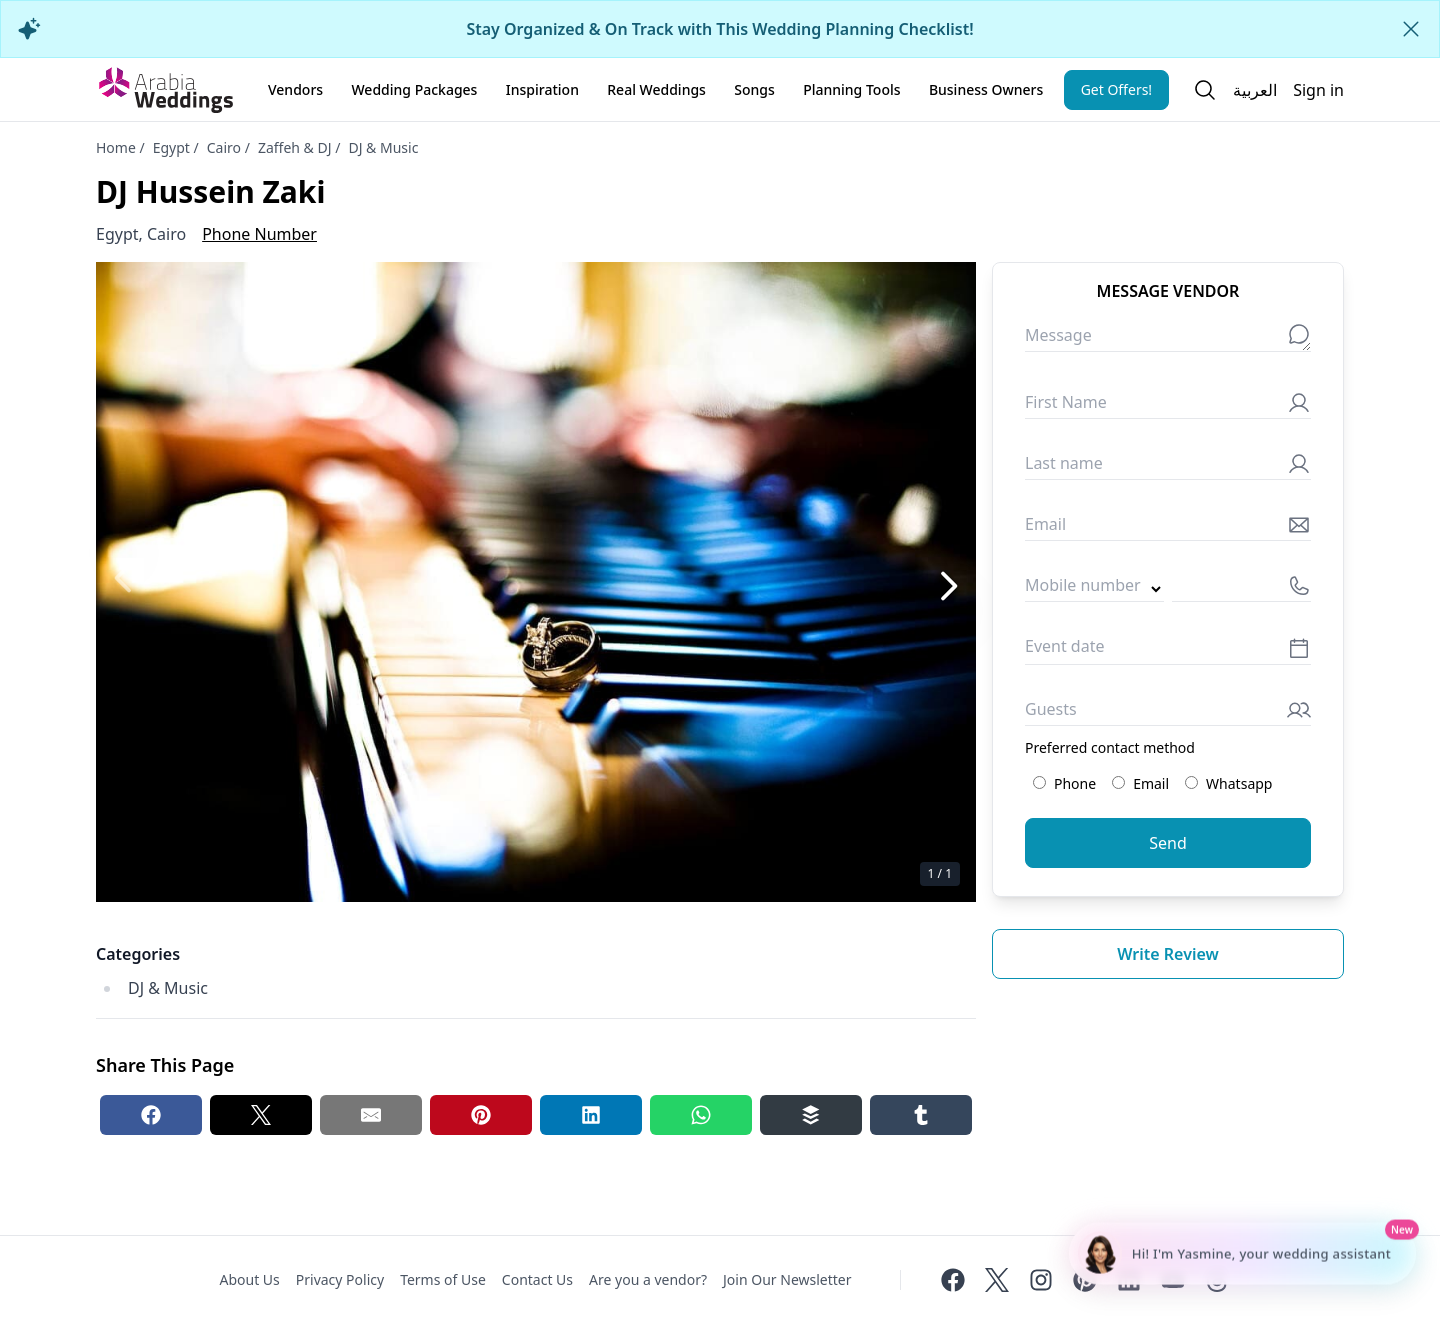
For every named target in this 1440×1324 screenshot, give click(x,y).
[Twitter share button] (261, 1115)
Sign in (1318, 90)
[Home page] (166, 90)
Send (1168, 843)
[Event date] (1168, 651)
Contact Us (537, 1279)
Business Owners (986, 89)
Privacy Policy (340, 1279)
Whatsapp (1228, 783)
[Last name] (1168, 467)
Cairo (224, 147)
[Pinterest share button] (481, 1115)
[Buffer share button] (811, 1115)
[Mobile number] (1241, 589)
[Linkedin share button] (591, 1115)
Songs (754, 89)
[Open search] (1205, 90)
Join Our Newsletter (787, 1279)
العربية (1255, 90)
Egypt (171, 147)
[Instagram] (1041, 1280)
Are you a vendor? (648, 1279)
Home (116, 147)
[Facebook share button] (151, 1115)
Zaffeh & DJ (295, 147)
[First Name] (1168, 406)
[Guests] (1168, 713)
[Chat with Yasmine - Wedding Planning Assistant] (1242, 1254)
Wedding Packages (414, 89)
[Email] (1168, 528)
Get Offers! (1117, 89)
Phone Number (259, 234)
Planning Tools (851, 89)
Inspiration (542, 89)
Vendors (295, 89)
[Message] (1168, 339)
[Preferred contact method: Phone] (1039, 782)
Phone (1064, 783)
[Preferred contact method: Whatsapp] (1191, 782)
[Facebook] (953, 1280)
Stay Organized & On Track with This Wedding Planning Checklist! (719, 29)
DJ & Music (383, 147)
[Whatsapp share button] (701, 1115)
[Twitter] (997, 1280)
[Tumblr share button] (921, 1115)
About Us (249, 1279)
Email (1140, 783)
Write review (1168, 954)
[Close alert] (1411, 29)
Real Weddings (656, 89)
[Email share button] (371, 1115)
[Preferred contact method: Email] (1118, 782)
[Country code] (1094, 589)
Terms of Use (443, 1279)
